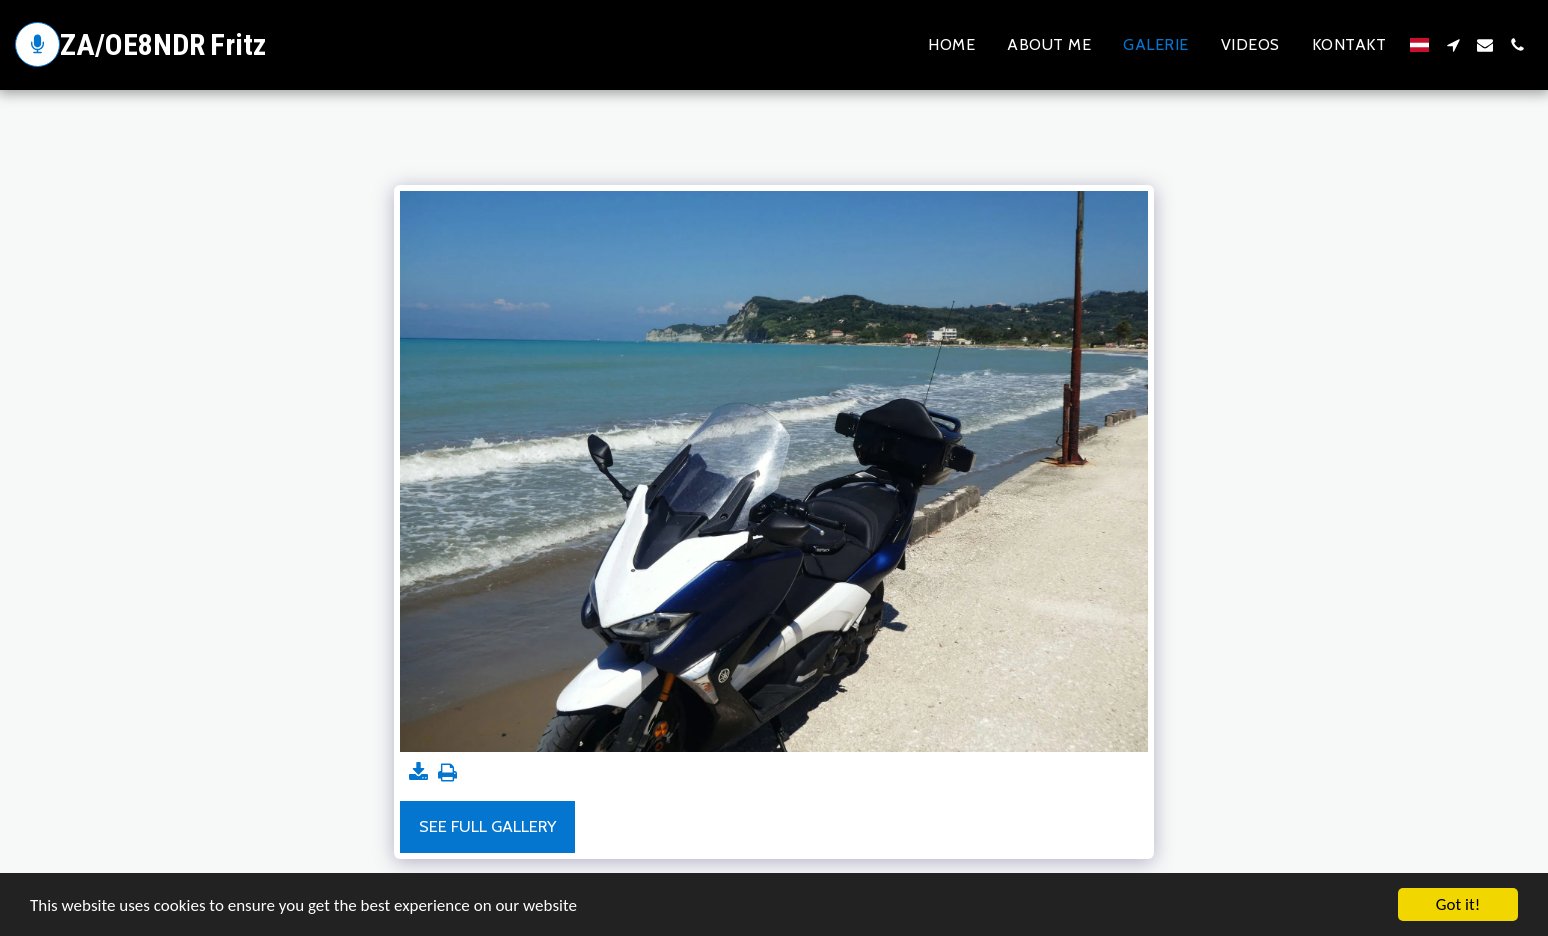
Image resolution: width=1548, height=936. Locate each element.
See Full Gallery (487, 826)
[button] (1453, 45)
